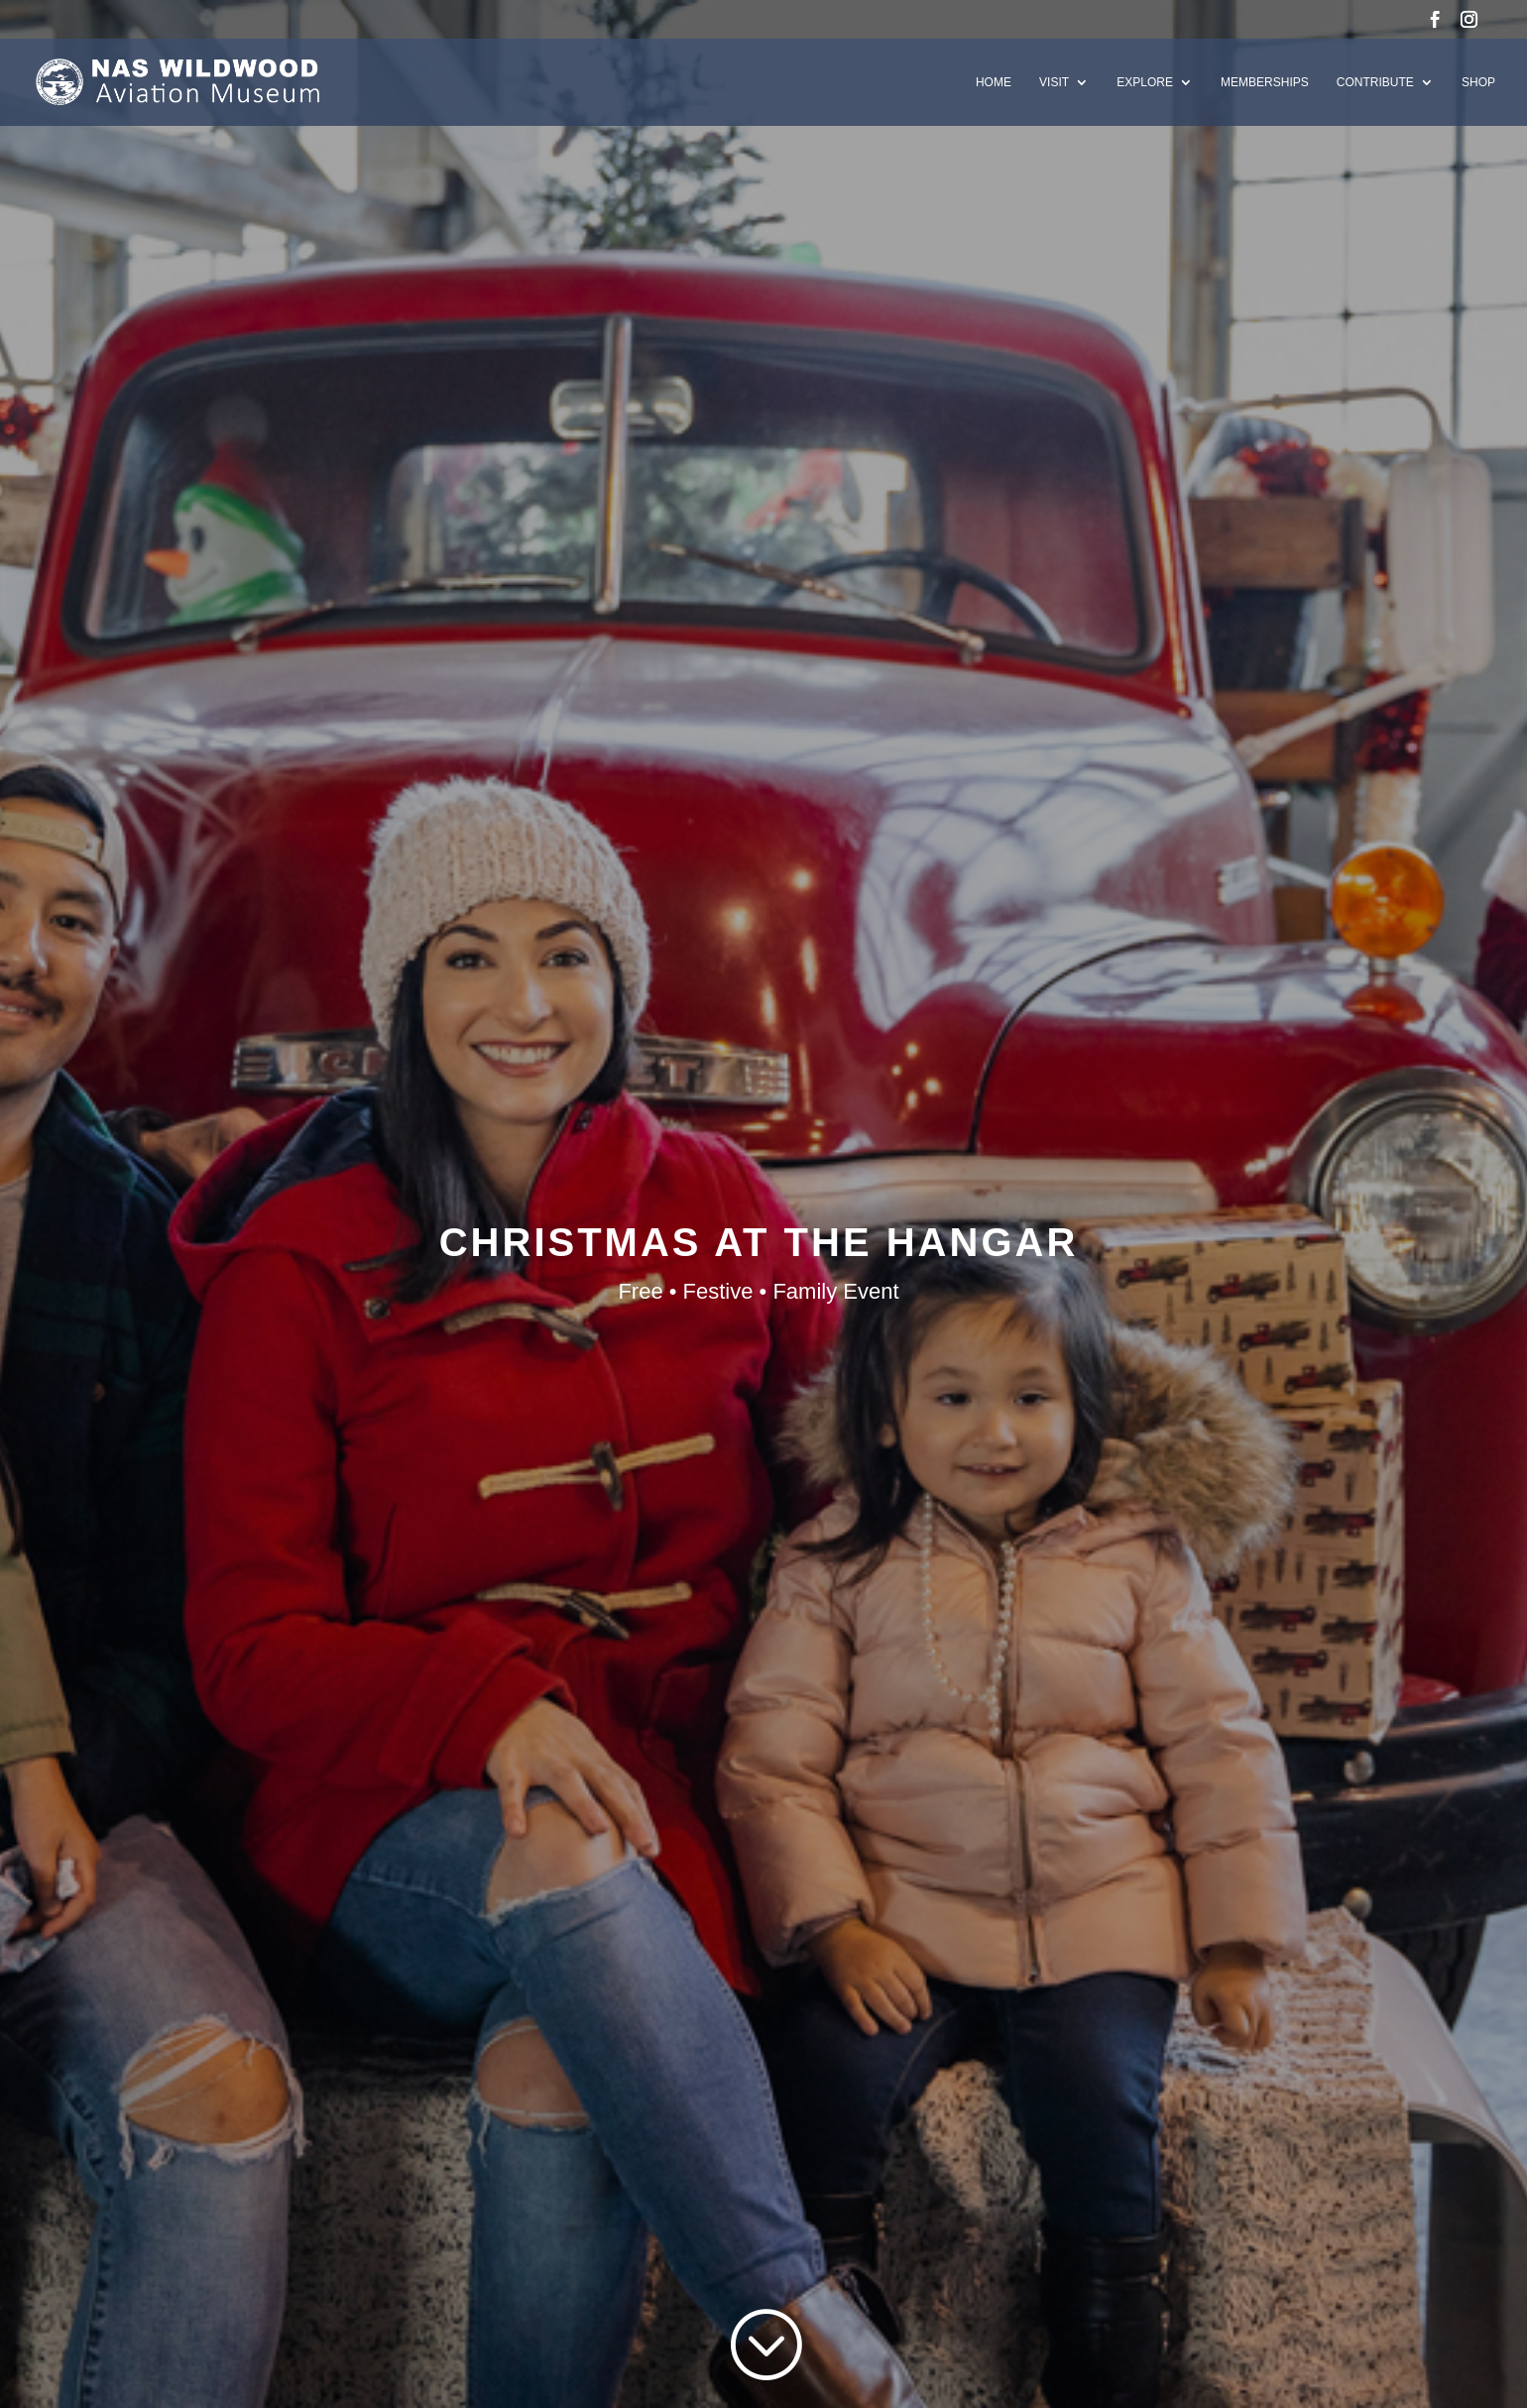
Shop (1478, 82)
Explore (1144, 82)
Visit (1054, 82)
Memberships (1265, 82)
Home (993, 82)
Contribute (1375, 82)
